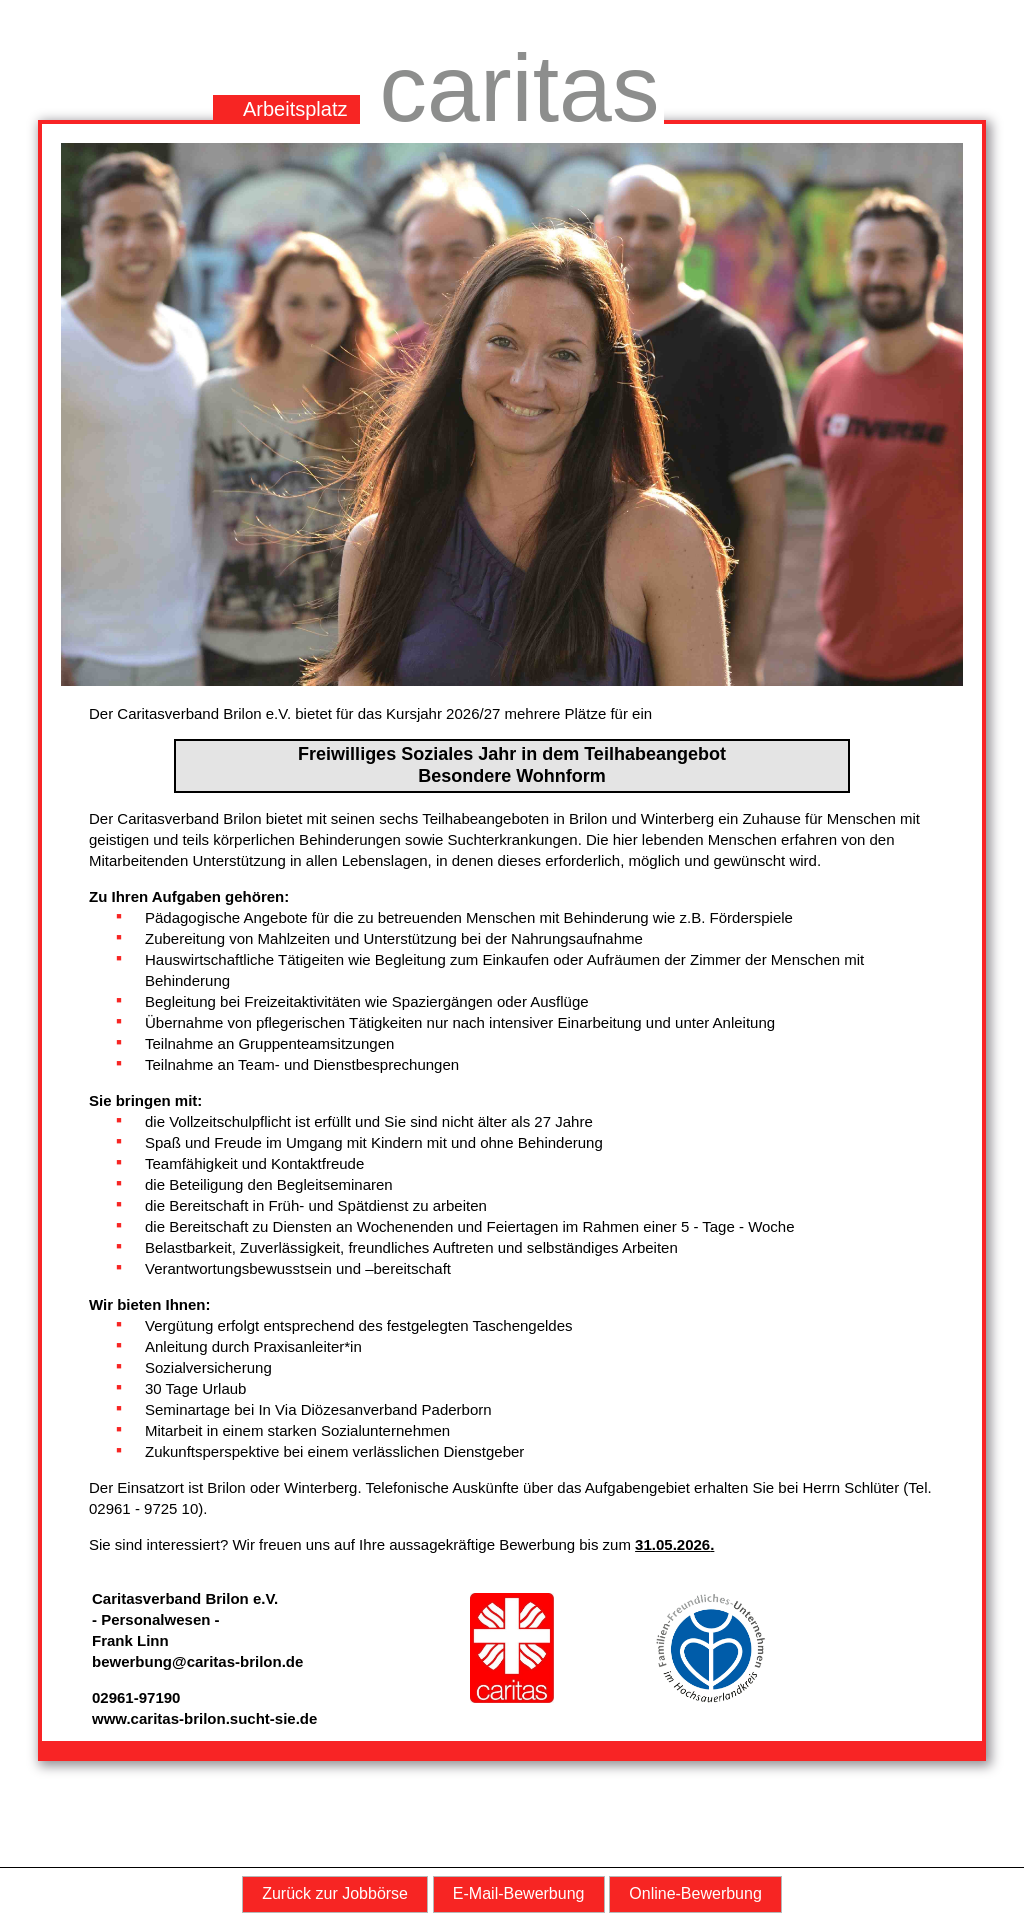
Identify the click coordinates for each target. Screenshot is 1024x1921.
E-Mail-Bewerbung (519, 1893)
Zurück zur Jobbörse (335, 1893)
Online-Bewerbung (695, 1893)
